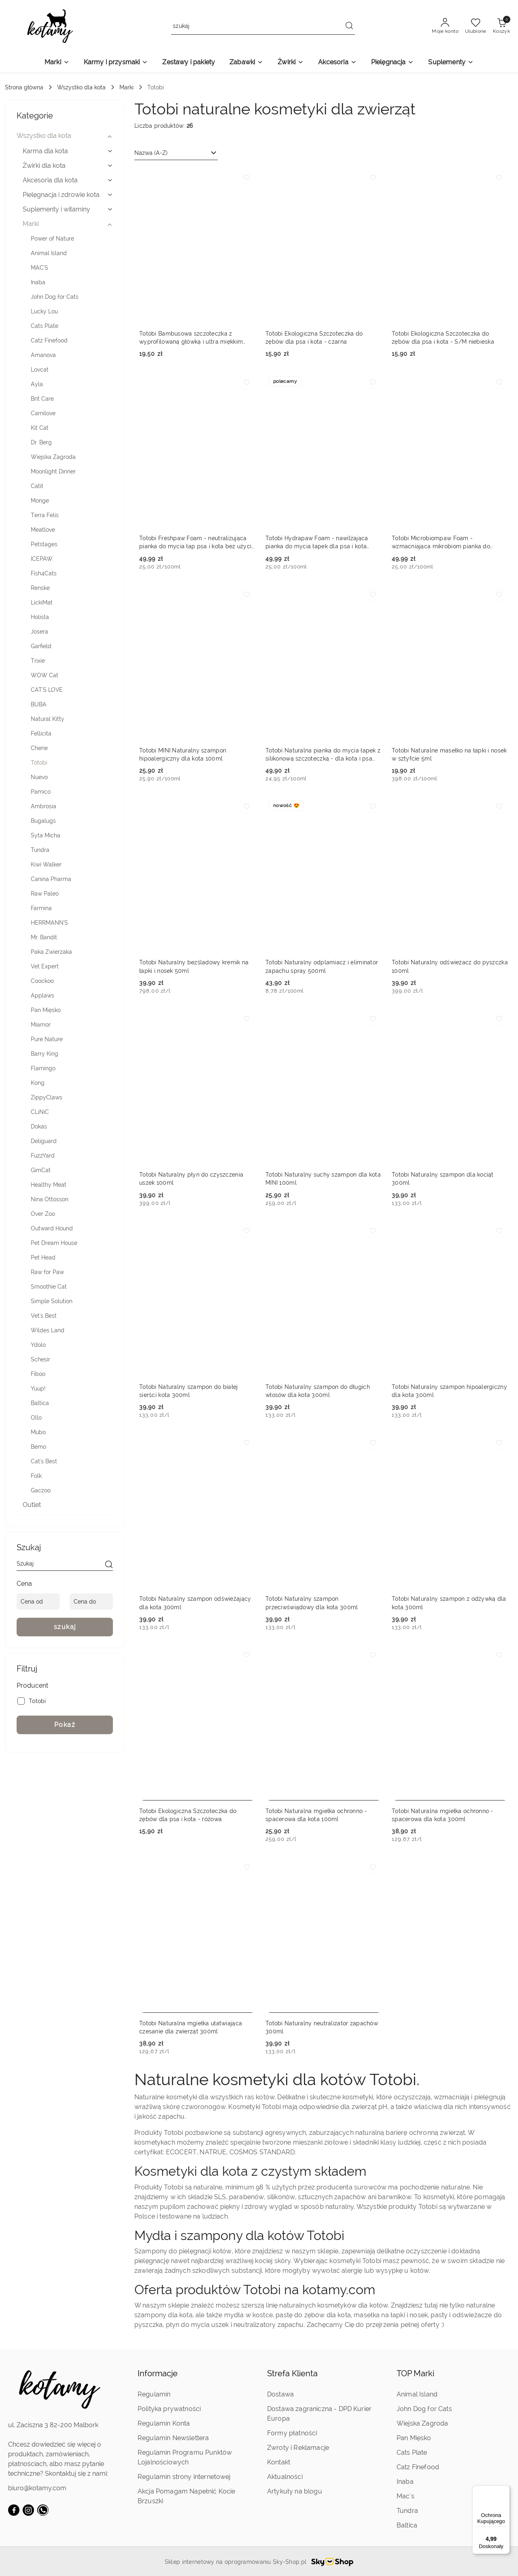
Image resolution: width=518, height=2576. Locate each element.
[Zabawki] (246, 63)
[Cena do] (91, 1601)
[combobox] (176, 153)
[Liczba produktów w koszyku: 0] (501, 26)
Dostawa (280, 2394)
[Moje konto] (445, 26)
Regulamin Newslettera (173, 2438)
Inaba (405, 2481)
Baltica (407, 2525)
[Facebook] (13, 2510)
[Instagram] (28, 2510)
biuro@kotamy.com (37, 2488)
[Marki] (56, 63)
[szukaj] (109, 1565)
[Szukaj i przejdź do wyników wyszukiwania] (349, 26)
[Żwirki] (290, 63)
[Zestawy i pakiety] (188, 63)
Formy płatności (292, 2433)
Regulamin (154, 2394)
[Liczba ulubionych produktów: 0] (476, 26)
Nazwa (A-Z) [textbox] (151, 153)
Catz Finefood (418, 2467)
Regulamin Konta (164, 2423)
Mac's (405, 2496)
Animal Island (417, 2394)
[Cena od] (38, 1601)
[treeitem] (65, 136)
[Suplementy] (451, 63)
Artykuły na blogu (294, 2491)
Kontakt (278, 2462)
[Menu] (505, 2490)
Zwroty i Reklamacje (298, 2447)
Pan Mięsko (414, 2438)
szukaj (65, 1627)
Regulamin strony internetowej (184, 2477)
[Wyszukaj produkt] (263, 26)
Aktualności (285, 2477)
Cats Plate (412, 2452)
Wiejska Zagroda (422, 2423)
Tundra (407, 2511)
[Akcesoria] (337, 63)
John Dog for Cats (424, 2409)
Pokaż (65, 1725)
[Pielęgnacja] (392, 63)
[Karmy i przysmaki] (116, 63)
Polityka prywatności (169, 2409)
